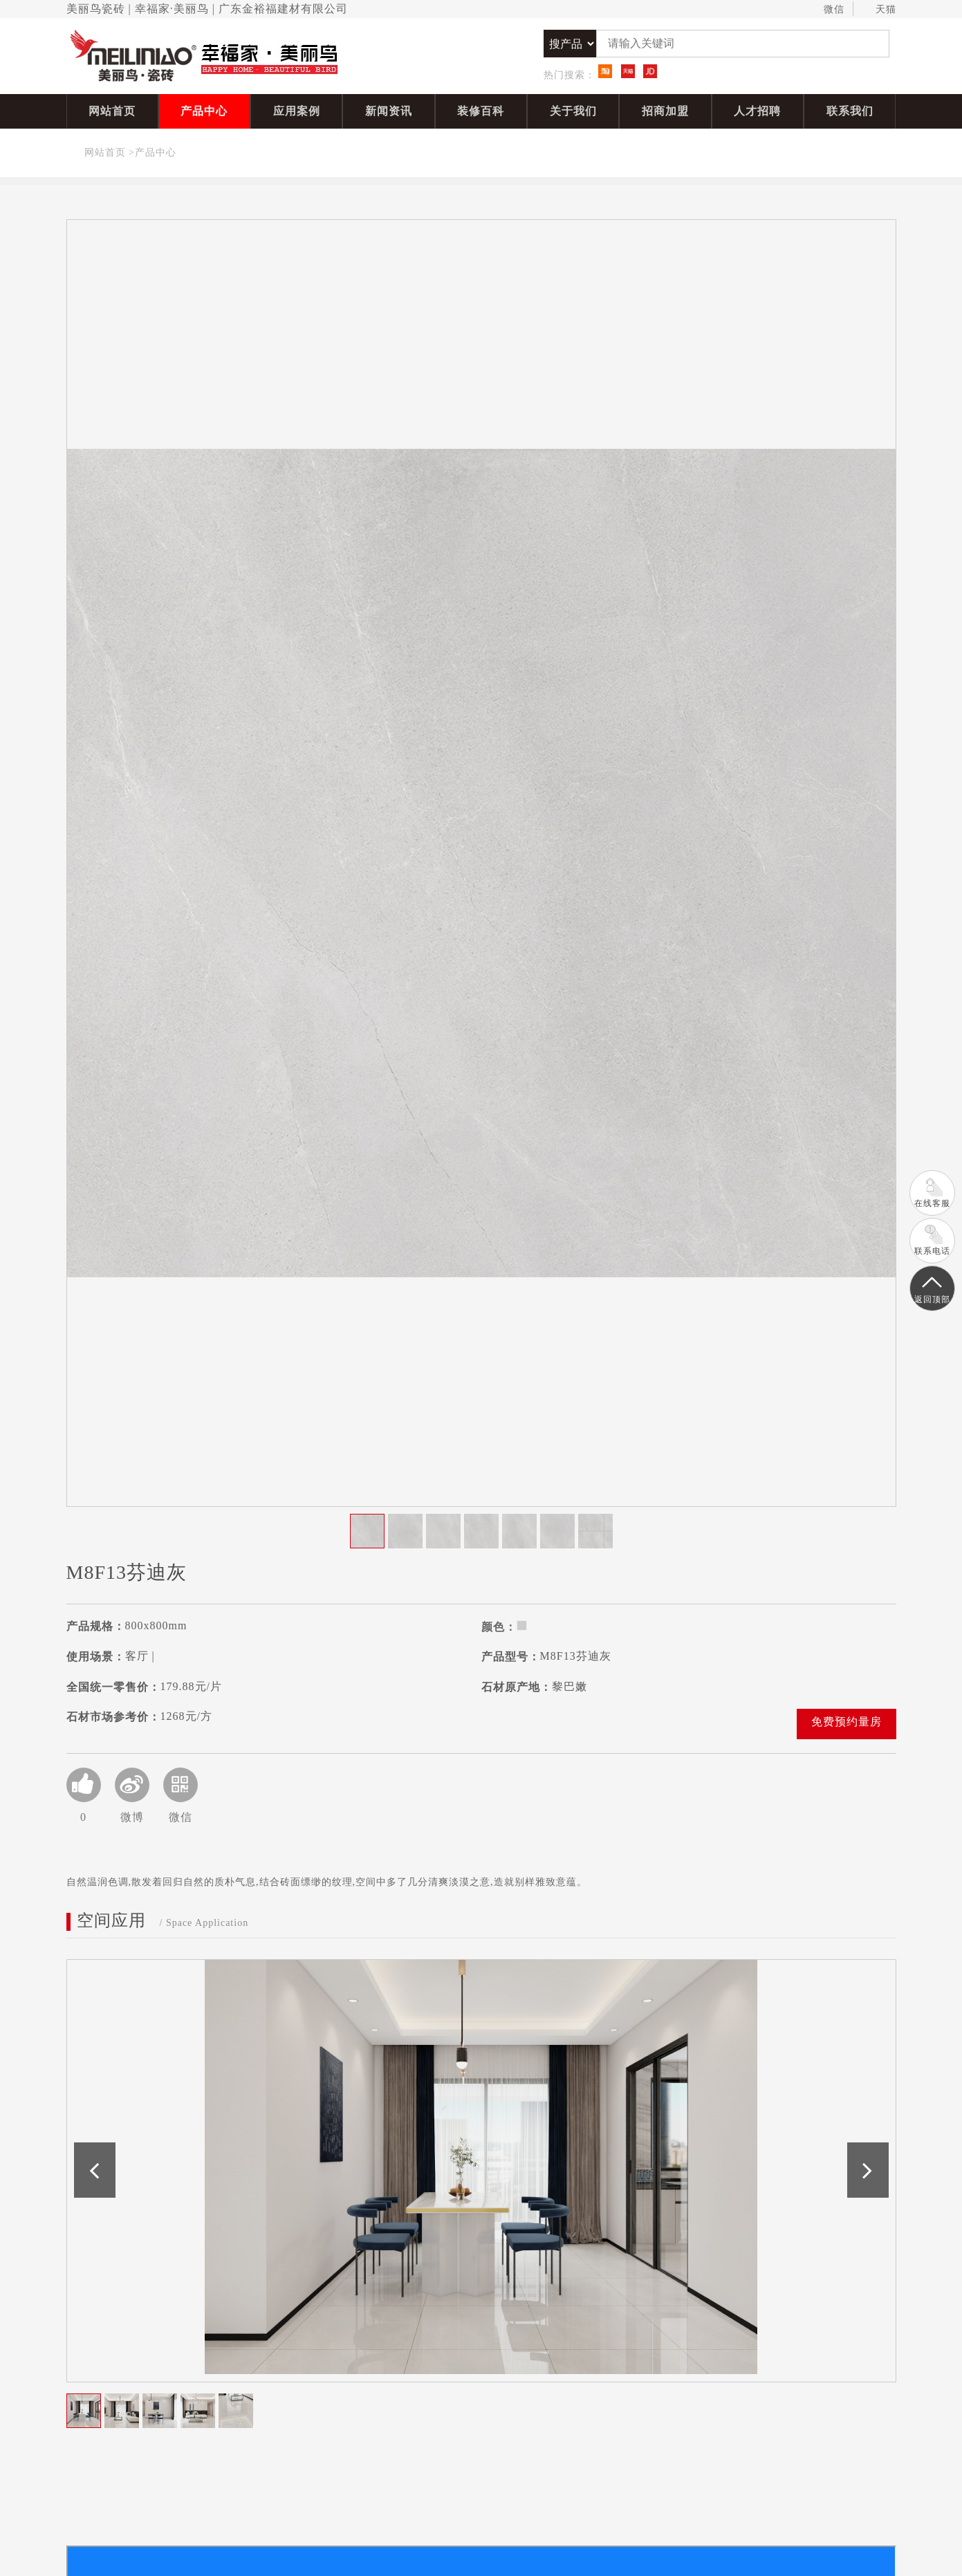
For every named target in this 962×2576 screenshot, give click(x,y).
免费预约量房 (846, 1721)
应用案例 (296, 111)
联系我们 (849, 111)
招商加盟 (665, 111)
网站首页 (112, 111)
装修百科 (480, 111)
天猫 (879, 9)
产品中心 (204, 111)
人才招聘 (757, 111)
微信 (827, 9)
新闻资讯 (388, 111)
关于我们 (573, 111)
